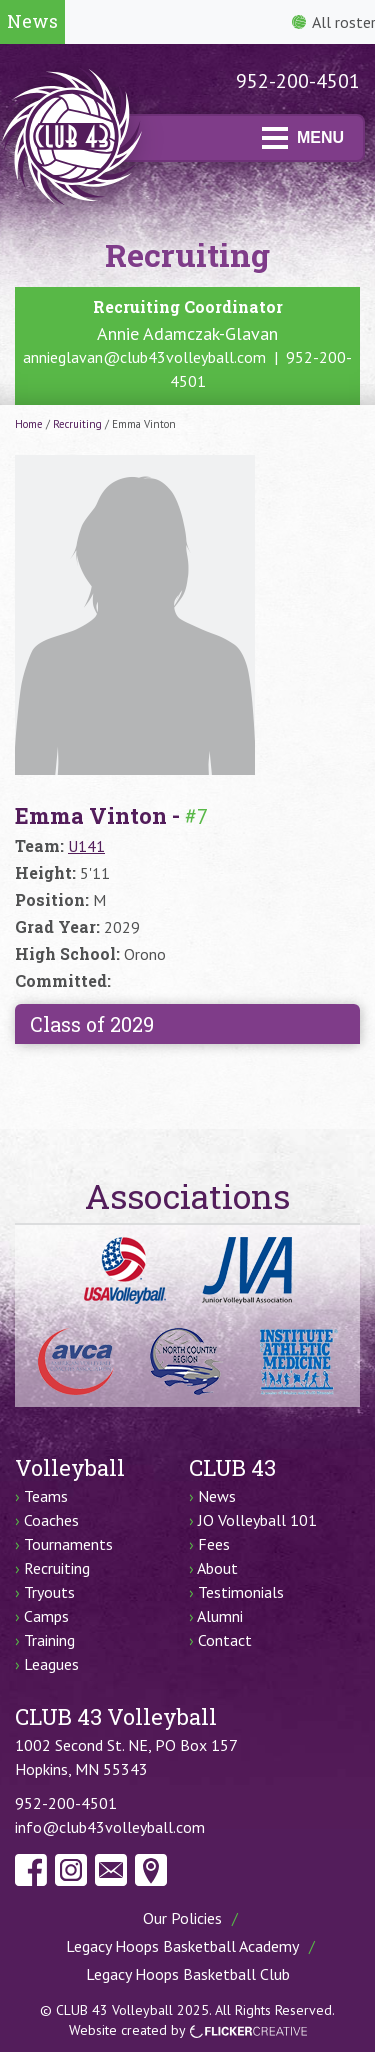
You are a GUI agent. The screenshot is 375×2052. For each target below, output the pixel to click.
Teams (46, 1496)
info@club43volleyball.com (110, 1827)
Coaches (51, 1520)
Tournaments (68, 1544)
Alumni (220, 1616)
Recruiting (77, 424)
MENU (303, 137)
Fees (214, 1544)
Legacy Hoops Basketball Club (188, 1974)
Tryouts (49, 1592)
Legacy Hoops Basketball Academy (182, 1946)
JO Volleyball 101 (257, 1520)
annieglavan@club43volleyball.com (144, 357)
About (217, 1568)
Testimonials (241, 1592)
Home (29, 424)
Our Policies (182, 1918)
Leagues (51, 1664)
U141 (86, 846)
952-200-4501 (298, 81)
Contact (225, 1640)
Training (49, 1640)
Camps (46, 1616)
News (217, 1496)
